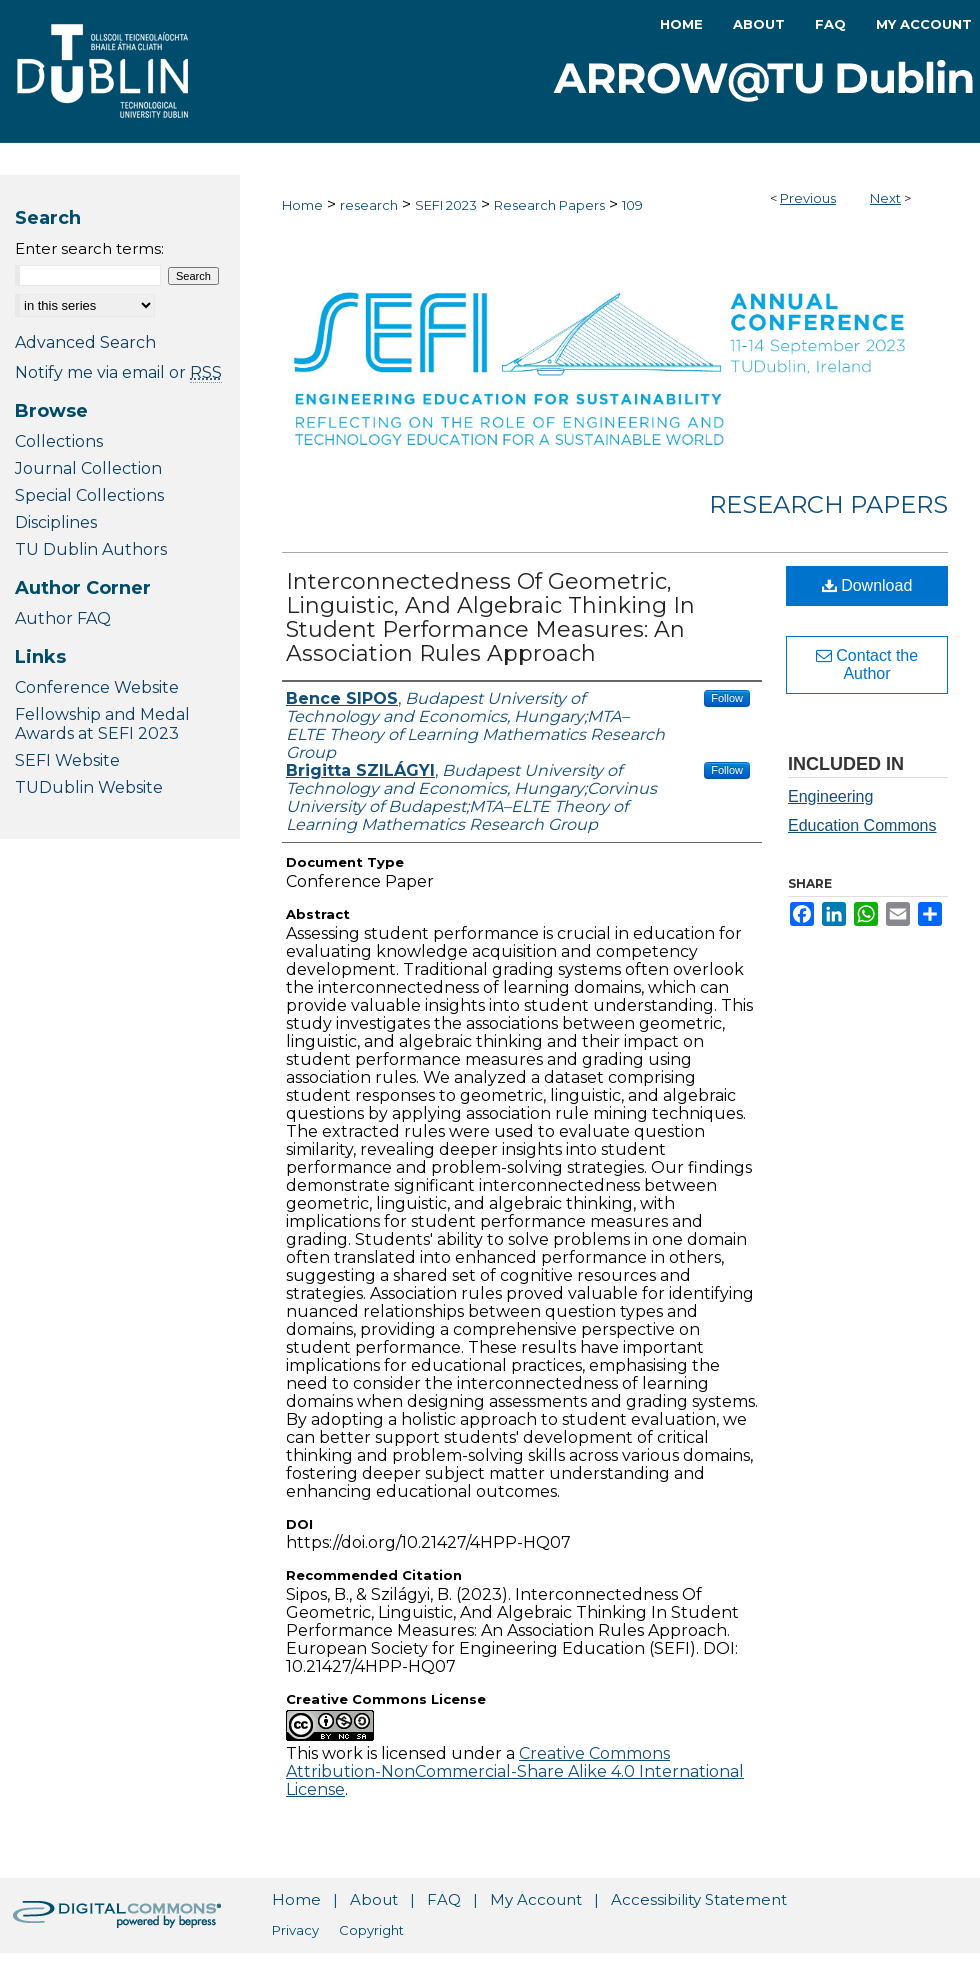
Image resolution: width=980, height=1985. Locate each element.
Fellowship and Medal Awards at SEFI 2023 (102, 724)
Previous (808, 198)
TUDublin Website (89, 787)
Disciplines (56, 522)
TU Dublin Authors (91, 549)
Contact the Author (867, 664)
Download (867, 585)
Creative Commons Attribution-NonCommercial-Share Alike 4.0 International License (515, 1771)
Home (302, 205)
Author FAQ (63, 618)
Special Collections (89, 495)
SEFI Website (67, 760)
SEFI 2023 (446, 205)
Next (885, 198)
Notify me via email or (118, 372)
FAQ (444, 1899)
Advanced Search (85, 342)
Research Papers (549, 205)
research (369, 205)
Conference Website (97, 687)
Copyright (371, 1930)
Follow (727, 698)
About (374, 1899)
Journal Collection (88, 468)
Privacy (295, 1930)
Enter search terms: (89, 248)
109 (632, 205)
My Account (536, 1899)
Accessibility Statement (699, 1899)
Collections (59, 441)
